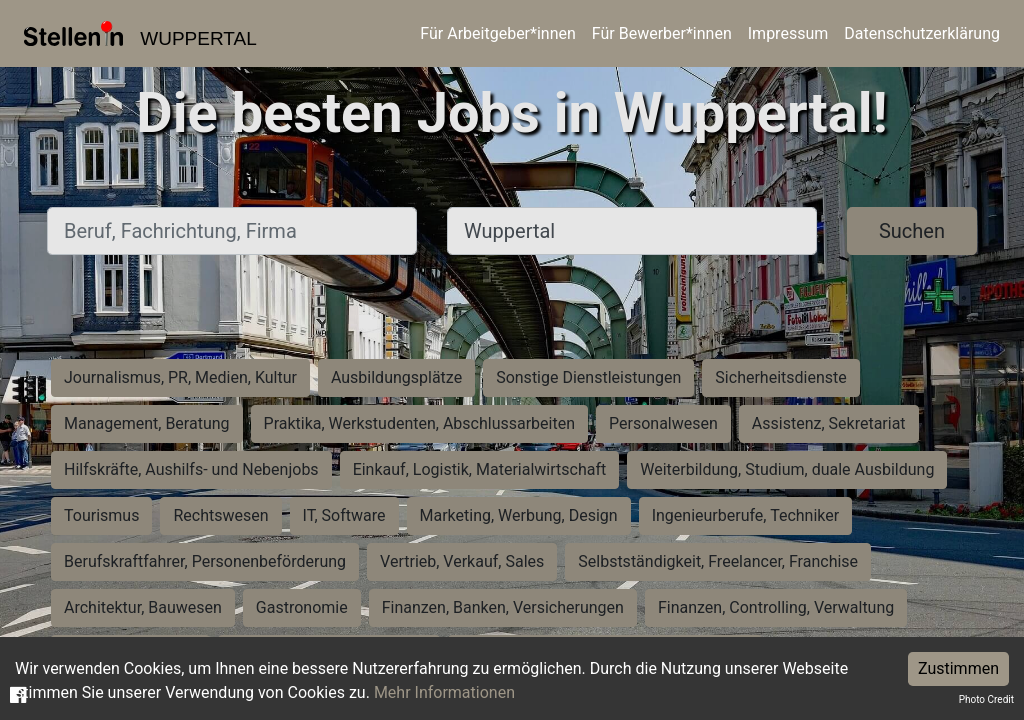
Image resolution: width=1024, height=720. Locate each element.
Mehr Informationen (444, 692)
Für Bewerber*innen (662, 33)
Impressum (788, 33)
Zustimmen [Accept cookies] (958, 668)
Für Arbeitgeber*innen (497, 33)
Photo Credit (986, 699)
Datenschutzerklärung (922, 33)
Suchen (912, 231)
